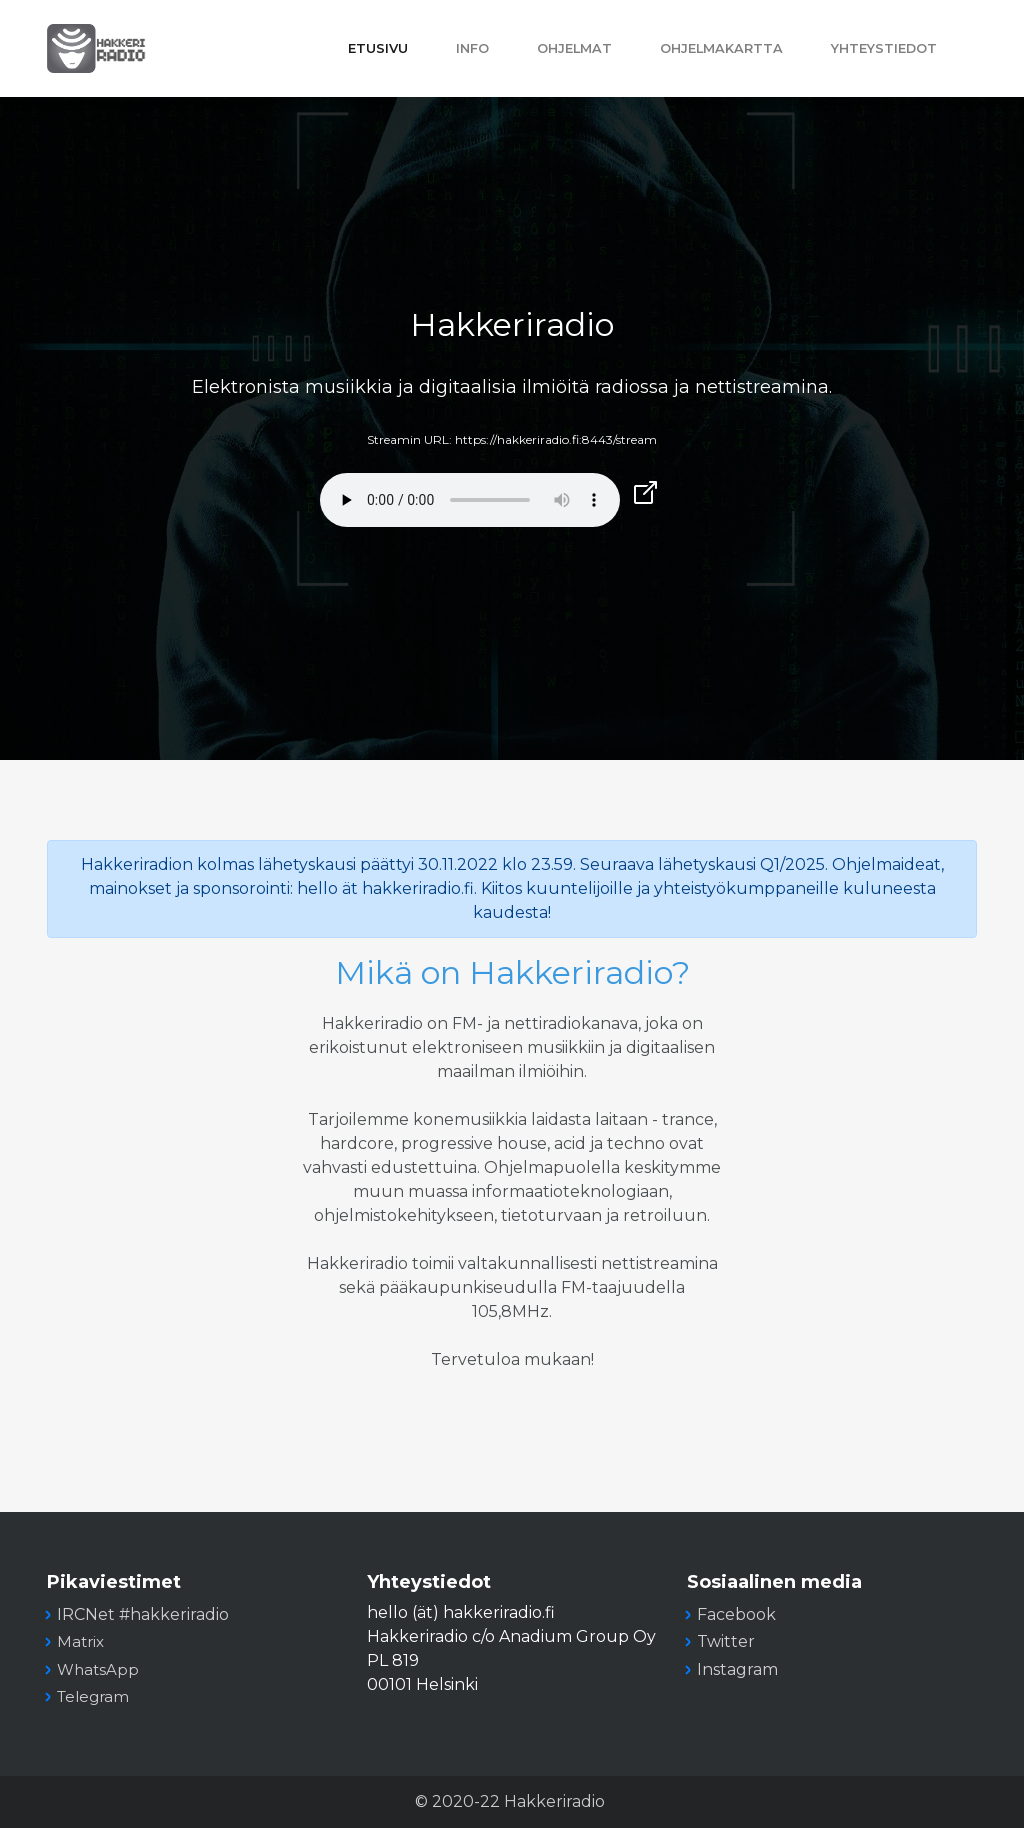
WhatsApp (98, 1669)
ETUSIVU (378, 48)
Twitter (726, 1641)
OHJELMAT (574, 48)
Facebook (736, 1614)
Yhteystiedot (884, 48)
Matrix (80, 1641)
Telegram (93, 1696)
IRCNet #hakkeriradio (143, 1614)
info (472, 48)
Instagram (737, 1669)
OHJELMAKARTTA (721, 48)
